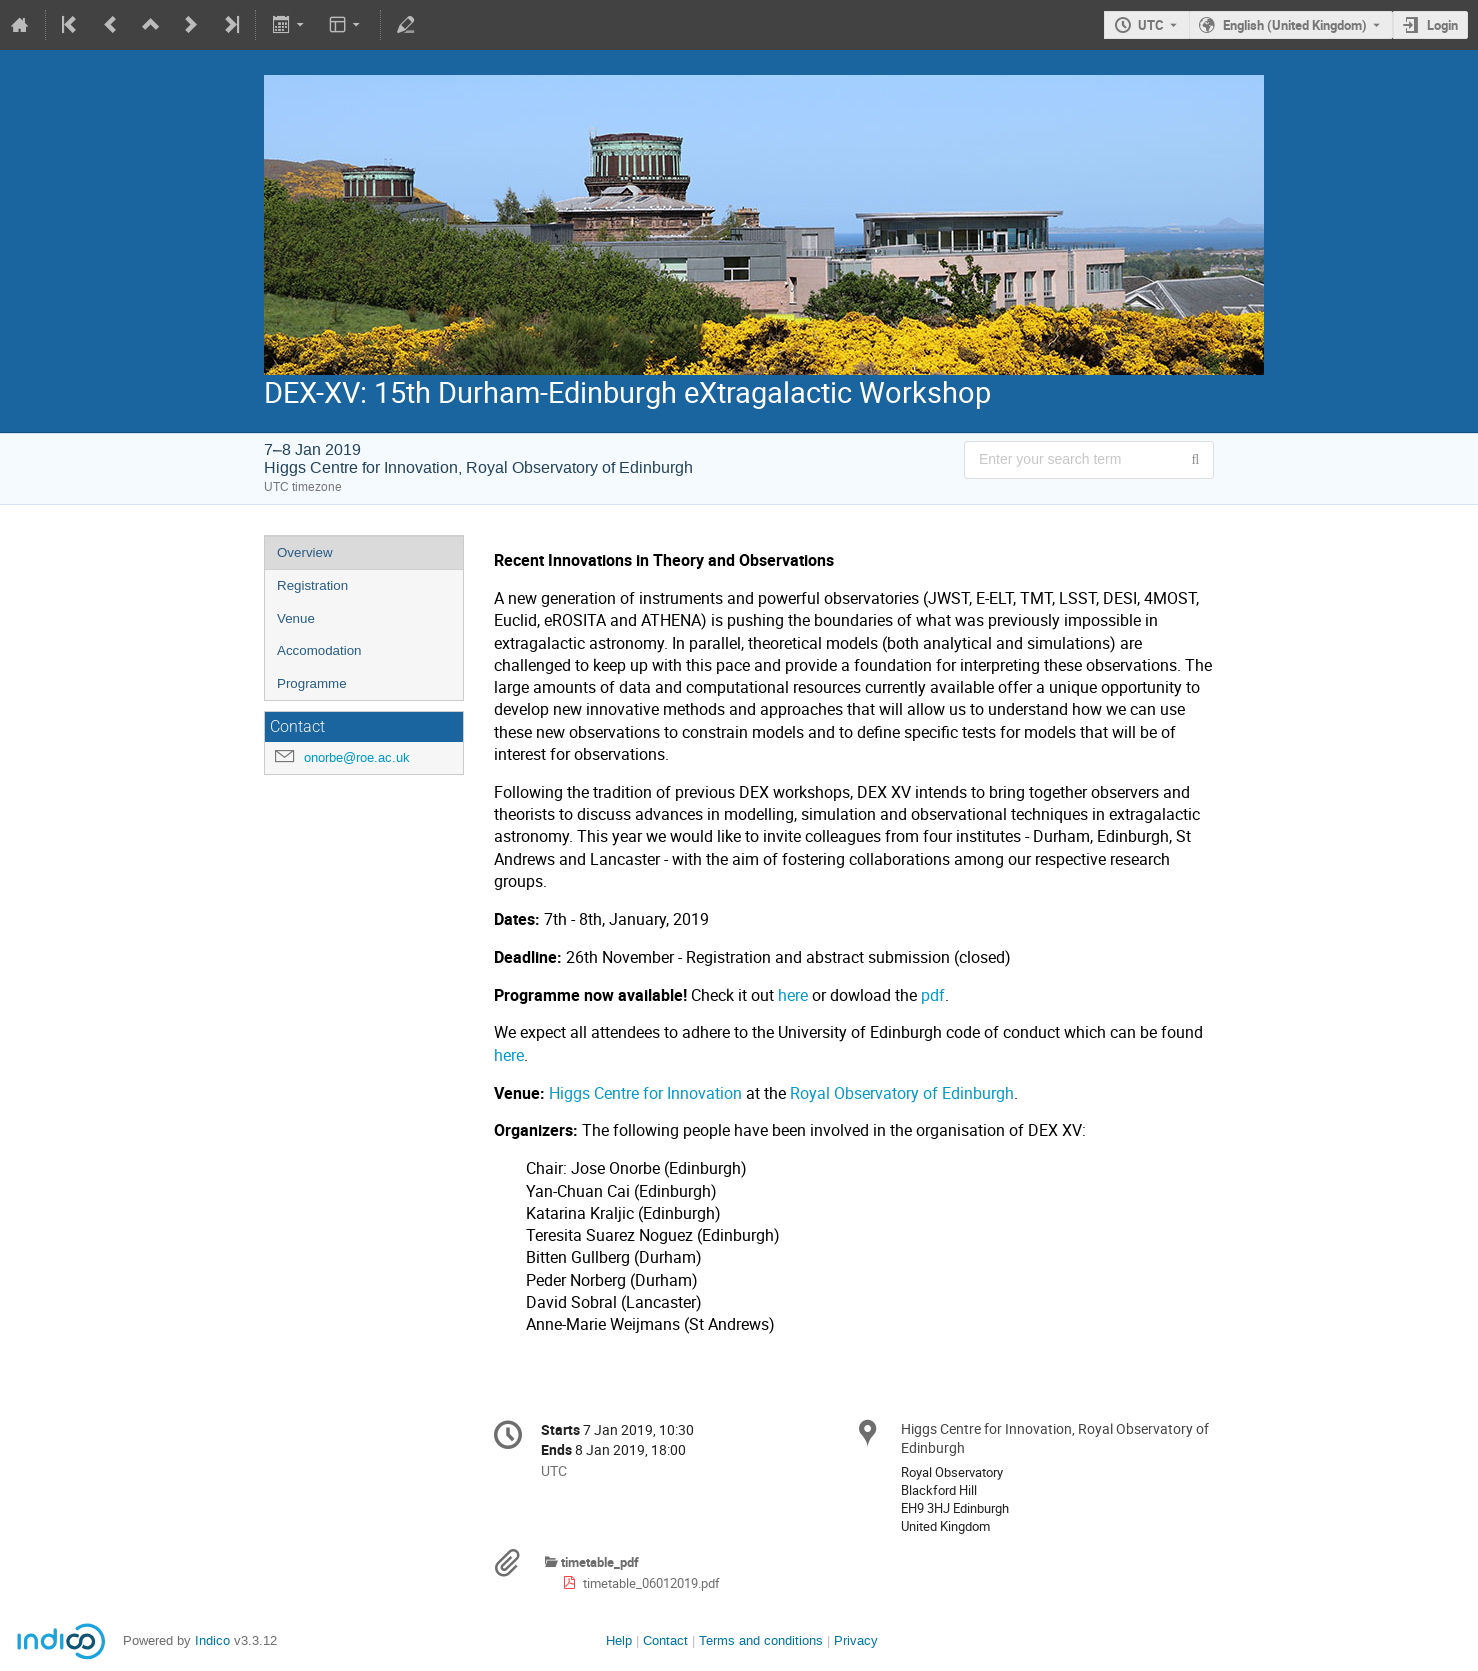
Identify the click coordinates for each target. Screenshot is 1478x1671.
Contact (665, 1640)
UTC (1151, 25)
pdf (933, 995)
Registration (312, 585)
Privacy (856, 1640)
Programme (312, 683)
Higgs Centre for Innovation (645, 1093)
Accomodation (319, 650)
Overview (305, 552)
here (793, 995)
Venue (296, 618)
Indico (212, 1640)
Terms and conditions (761, 1640)
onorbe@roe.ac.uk (357, 757)
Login (1442, 25)
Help (619, 1640)
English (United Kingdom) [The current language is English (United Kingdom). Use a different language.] (1295, 25)
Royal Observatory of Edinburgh (900, 1093)
